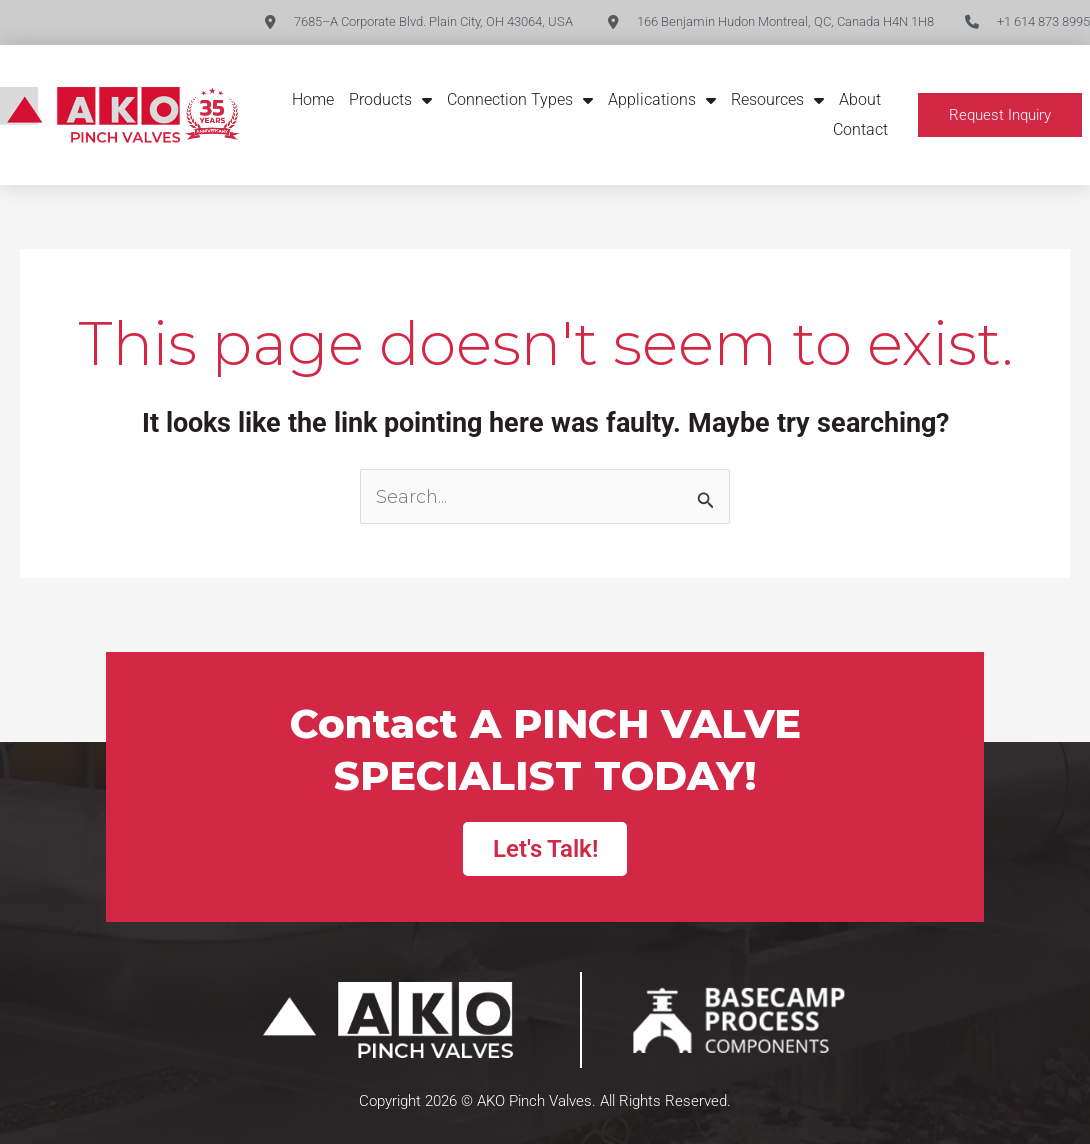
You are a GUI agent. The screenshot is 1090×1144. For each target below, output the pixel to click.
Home (313, 99)
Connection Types (520, 100)
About (860, 99)
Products (390, 100)
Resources (777, 100)
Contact (860, 129)
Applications (662, 100)
